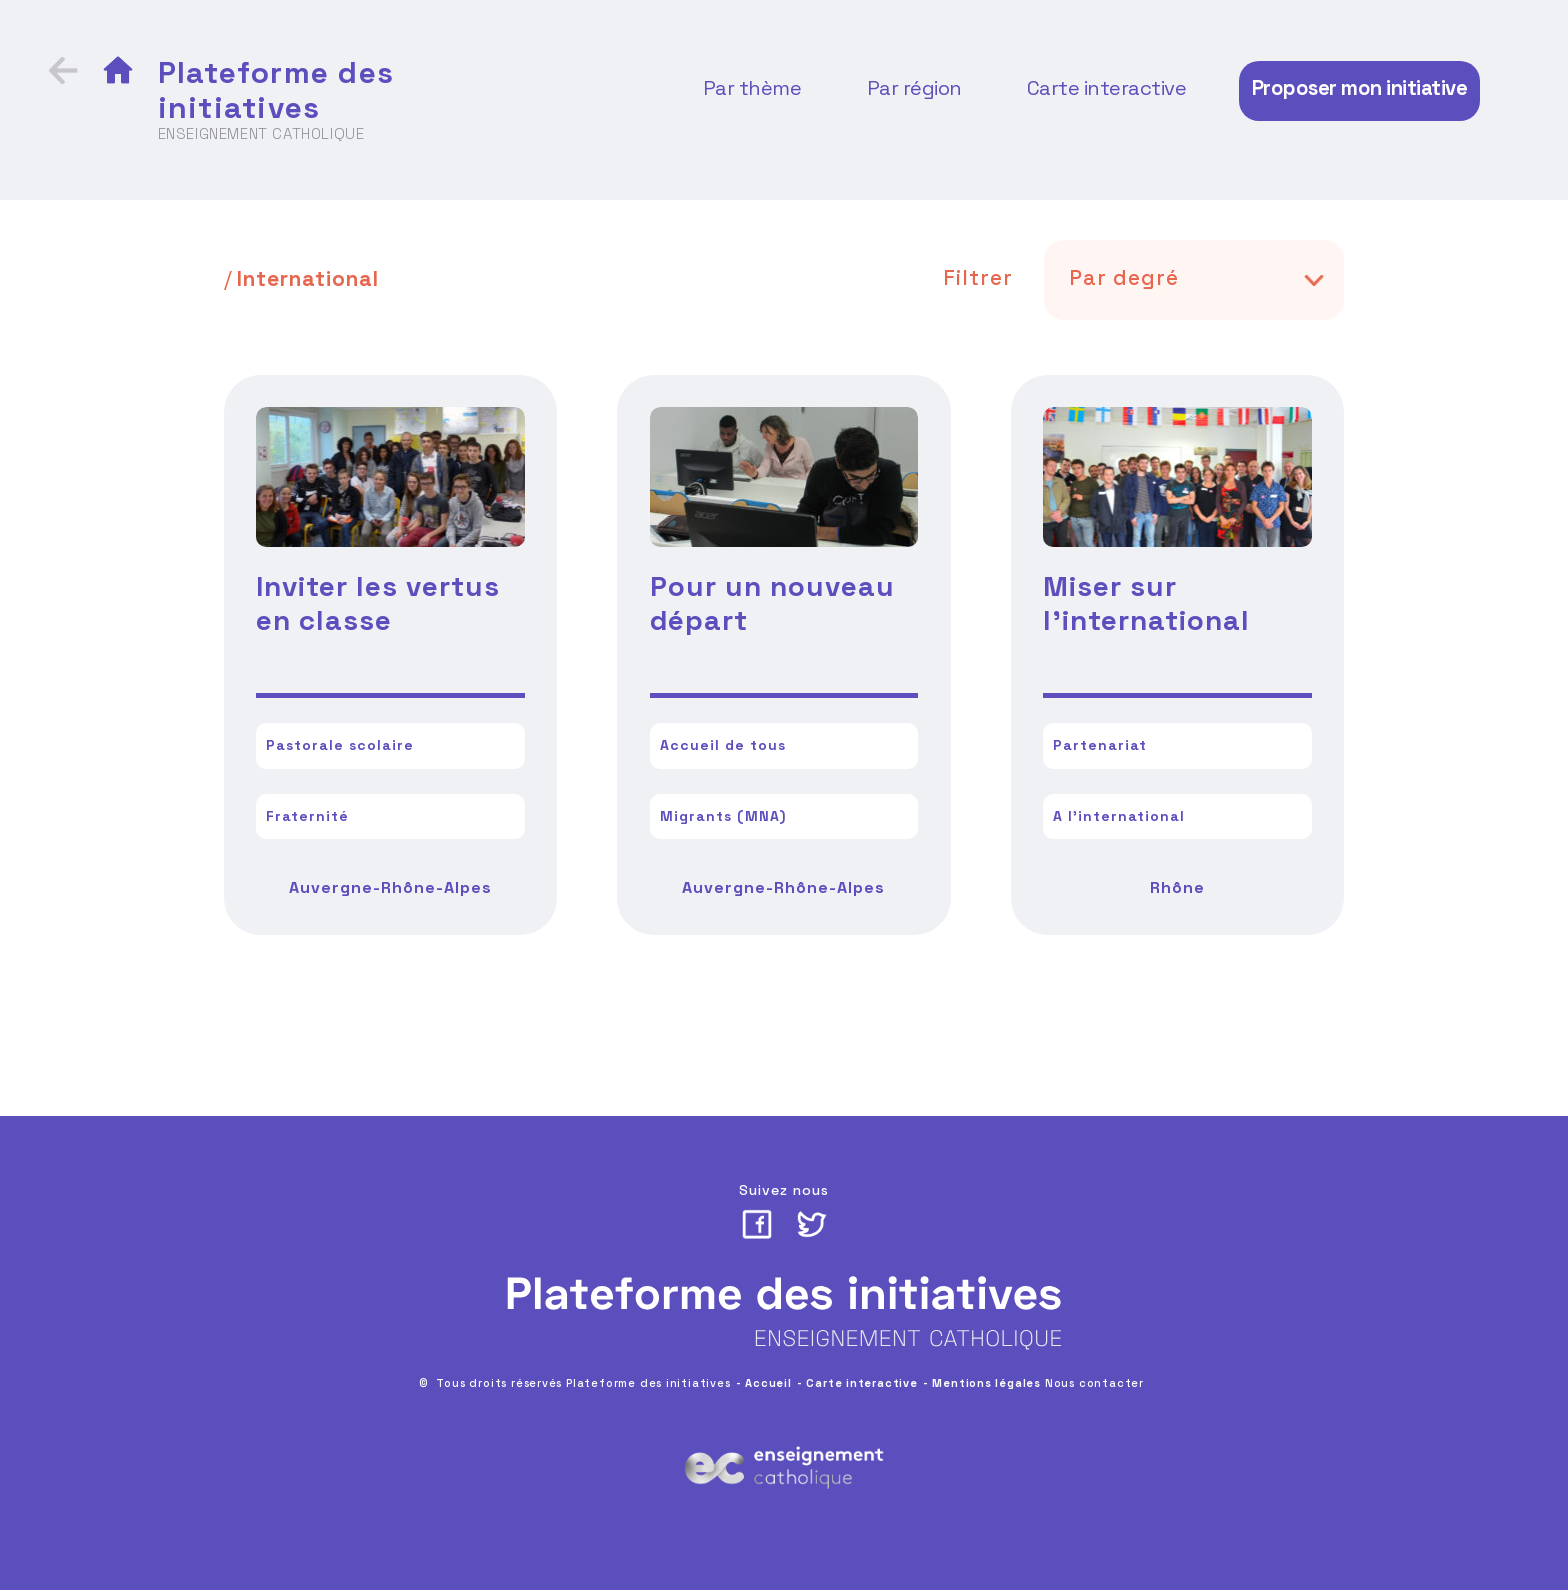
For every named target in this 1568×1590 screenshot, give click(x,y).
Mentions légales (986, 1383)
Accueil (768, 1383)
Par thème (752, 88)
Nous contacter (1094, 1383)
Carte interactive (1107, 88)
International (308, 278)
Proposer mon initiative (1360, 88)
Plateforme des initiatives (276, 90)
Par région (914, 88)
